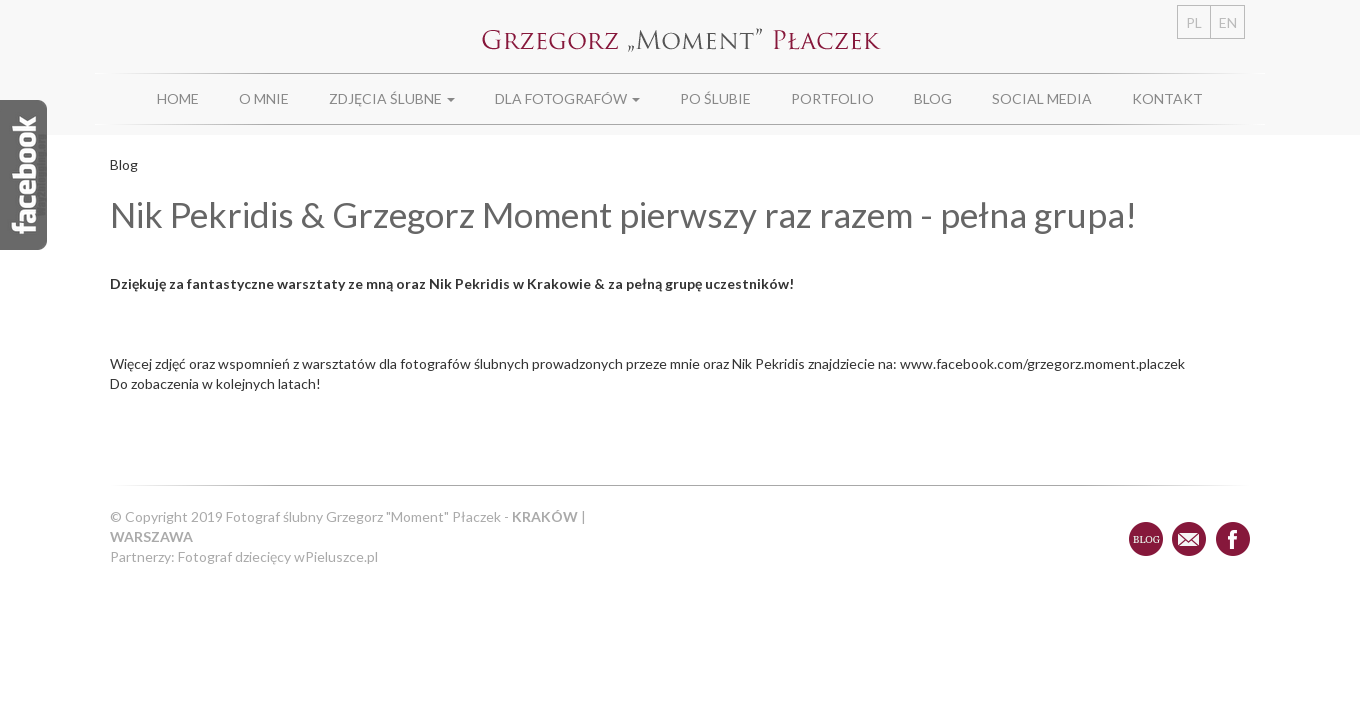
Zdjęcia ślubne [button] (392, 98)
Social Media (1042, 98)
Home (178, 98)
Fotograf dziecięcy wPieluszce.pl (278, 556)
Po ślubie (715, 98)
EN (1228, 22)
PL (1194, 22)
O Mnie (264, 98)
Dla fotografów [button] (567, 98)
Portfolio (832, 98)
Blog (933, 98)
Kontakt (1167, 98)
